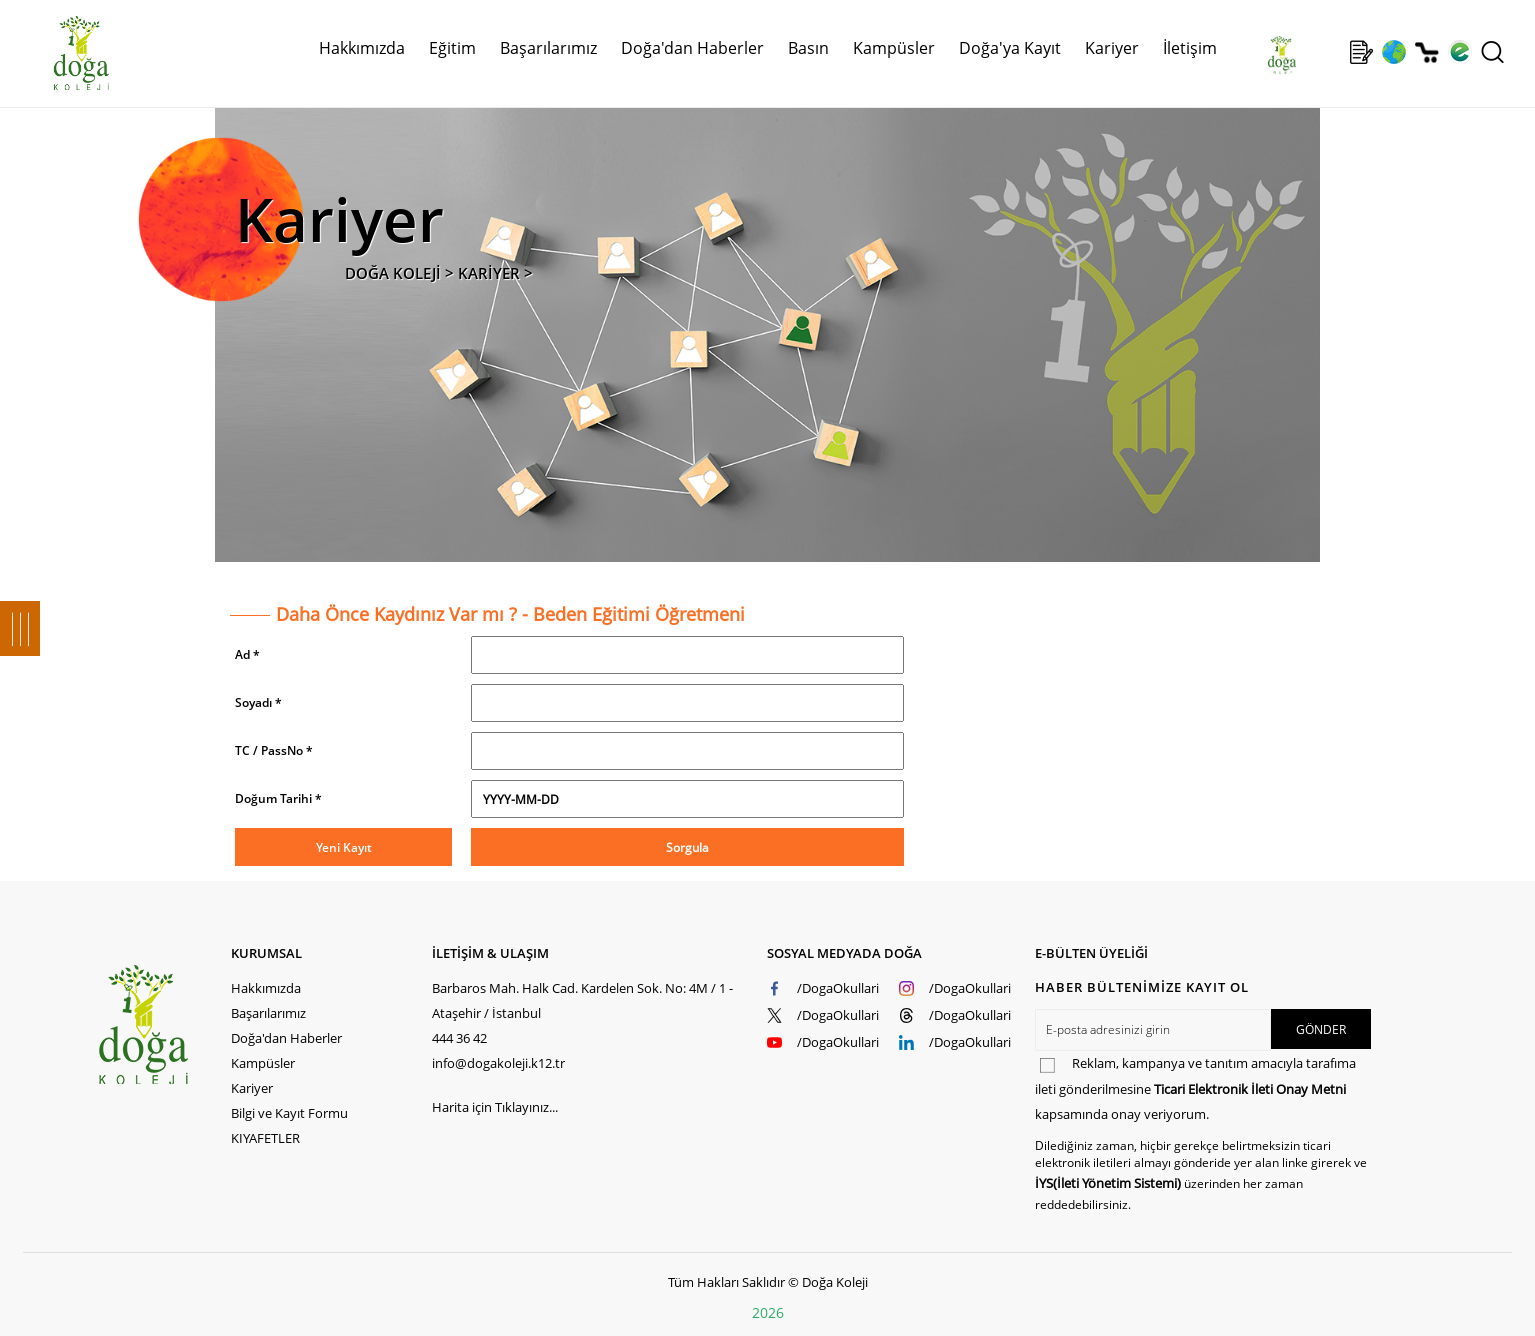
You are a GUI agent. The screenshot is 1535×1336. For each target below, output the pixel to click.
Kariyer (1112, 48)
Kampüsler (894, 48)
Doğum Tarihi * (278, 798)
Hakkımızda (362, 48)
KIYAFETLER (265, 1138)
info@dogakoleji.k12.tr (498, 1063)
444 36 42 (459, 1038)
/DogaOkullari (838, 988)
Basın (808, 48)
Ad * (247, 654)
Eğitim (452, 48)
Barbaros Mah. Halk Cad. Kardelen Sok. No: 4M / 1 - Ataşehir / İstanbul (582, 1000)
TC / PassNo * (274, 750)
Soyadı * (258, 702)
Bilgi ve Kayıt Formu (289, 1113)
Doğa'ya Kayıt (1010, 48)
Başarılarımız (548, 48)
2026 (768, 1312)
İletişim (1190, 48)
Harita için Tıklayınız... (495, 1107)
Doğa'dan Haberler (692, 48)
